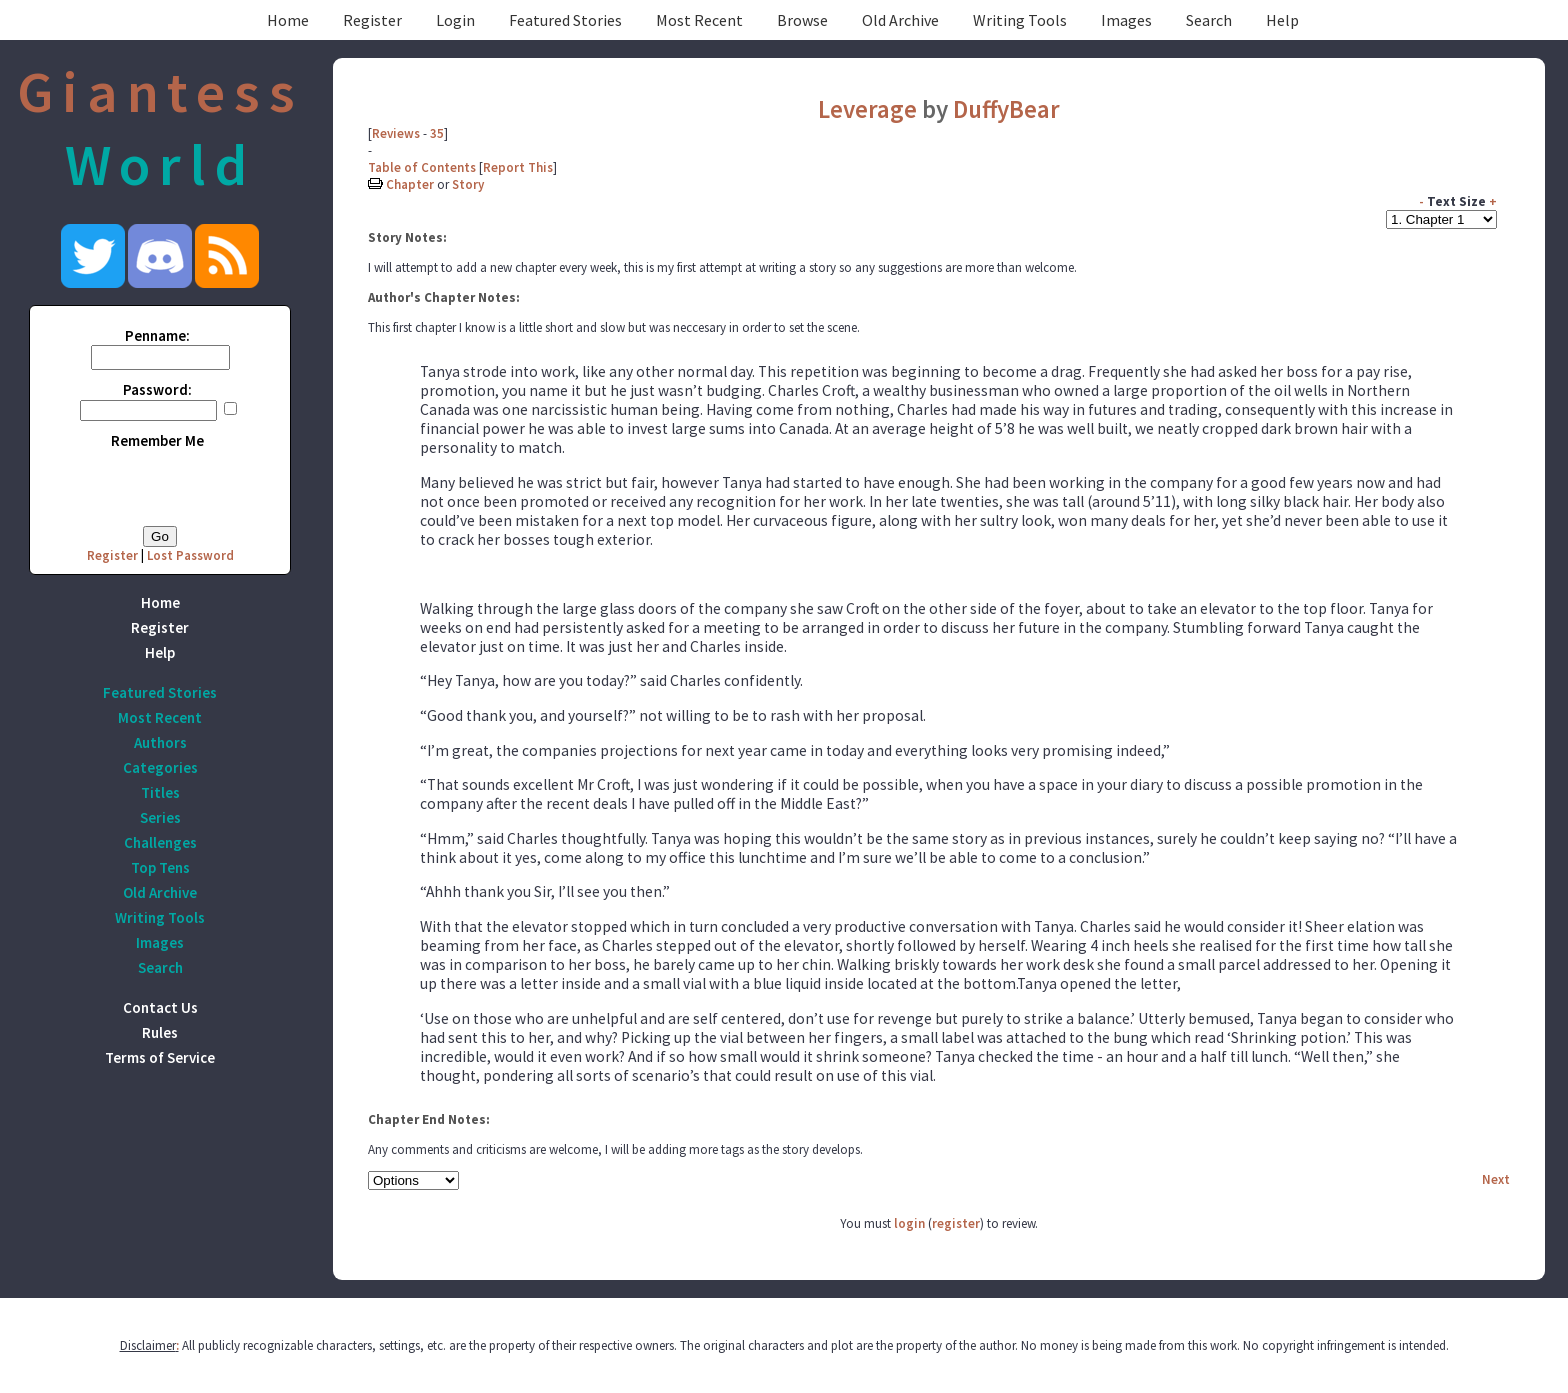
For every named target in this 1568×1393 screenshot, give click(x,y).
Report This (518, 167)
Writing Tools (1020, 20)
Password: (157, 389)
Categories (160, 767)
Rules (160, 1032)
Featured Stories (565, 20)
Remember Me (157, 440)
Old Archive (900, 20)
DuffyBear (1006, 109)
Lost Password (190, 555)
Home (288, 20)
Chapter (410, 184)
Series (160, 817)
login (909, 1223)
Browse (802, 20)
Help (1282, 20)
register (956, 1223)
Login (455, 20)
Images (1126, 20)
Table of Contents (422, 167)
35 (437, 133)
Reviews (396, 133)
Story (468, 184)
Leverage (870, 109)
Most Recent (699, 20)
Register (372, 20)
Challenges (160, 842)
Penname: (157, 335)
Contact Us (160, 1007)
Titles (160, 792)
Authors (160, 742)
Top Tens (160, 867)
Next (1496, 1179)
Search (1209, 20)
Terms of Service (160, 1057)
